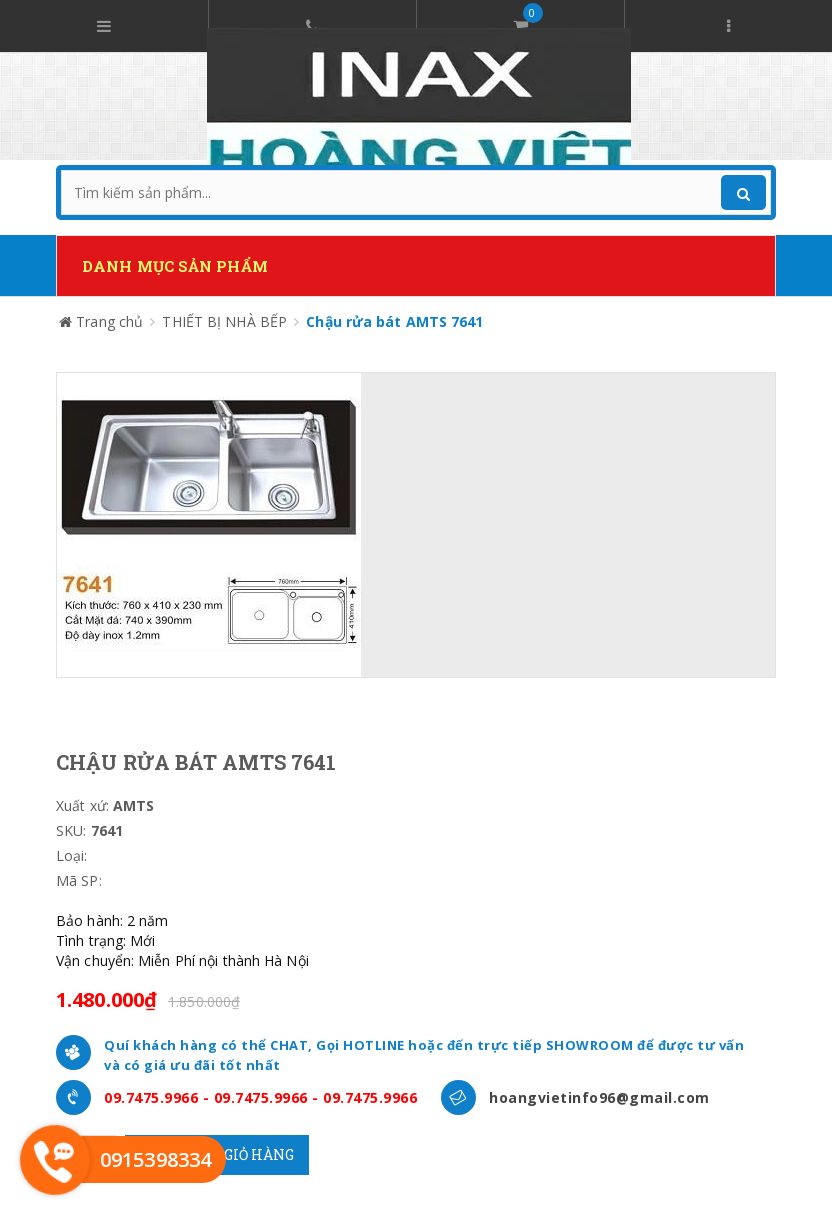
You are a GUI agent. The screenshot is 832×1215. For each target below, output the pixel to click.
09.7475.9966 (151, 1097)
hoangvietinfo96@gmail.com (599, 1097)
